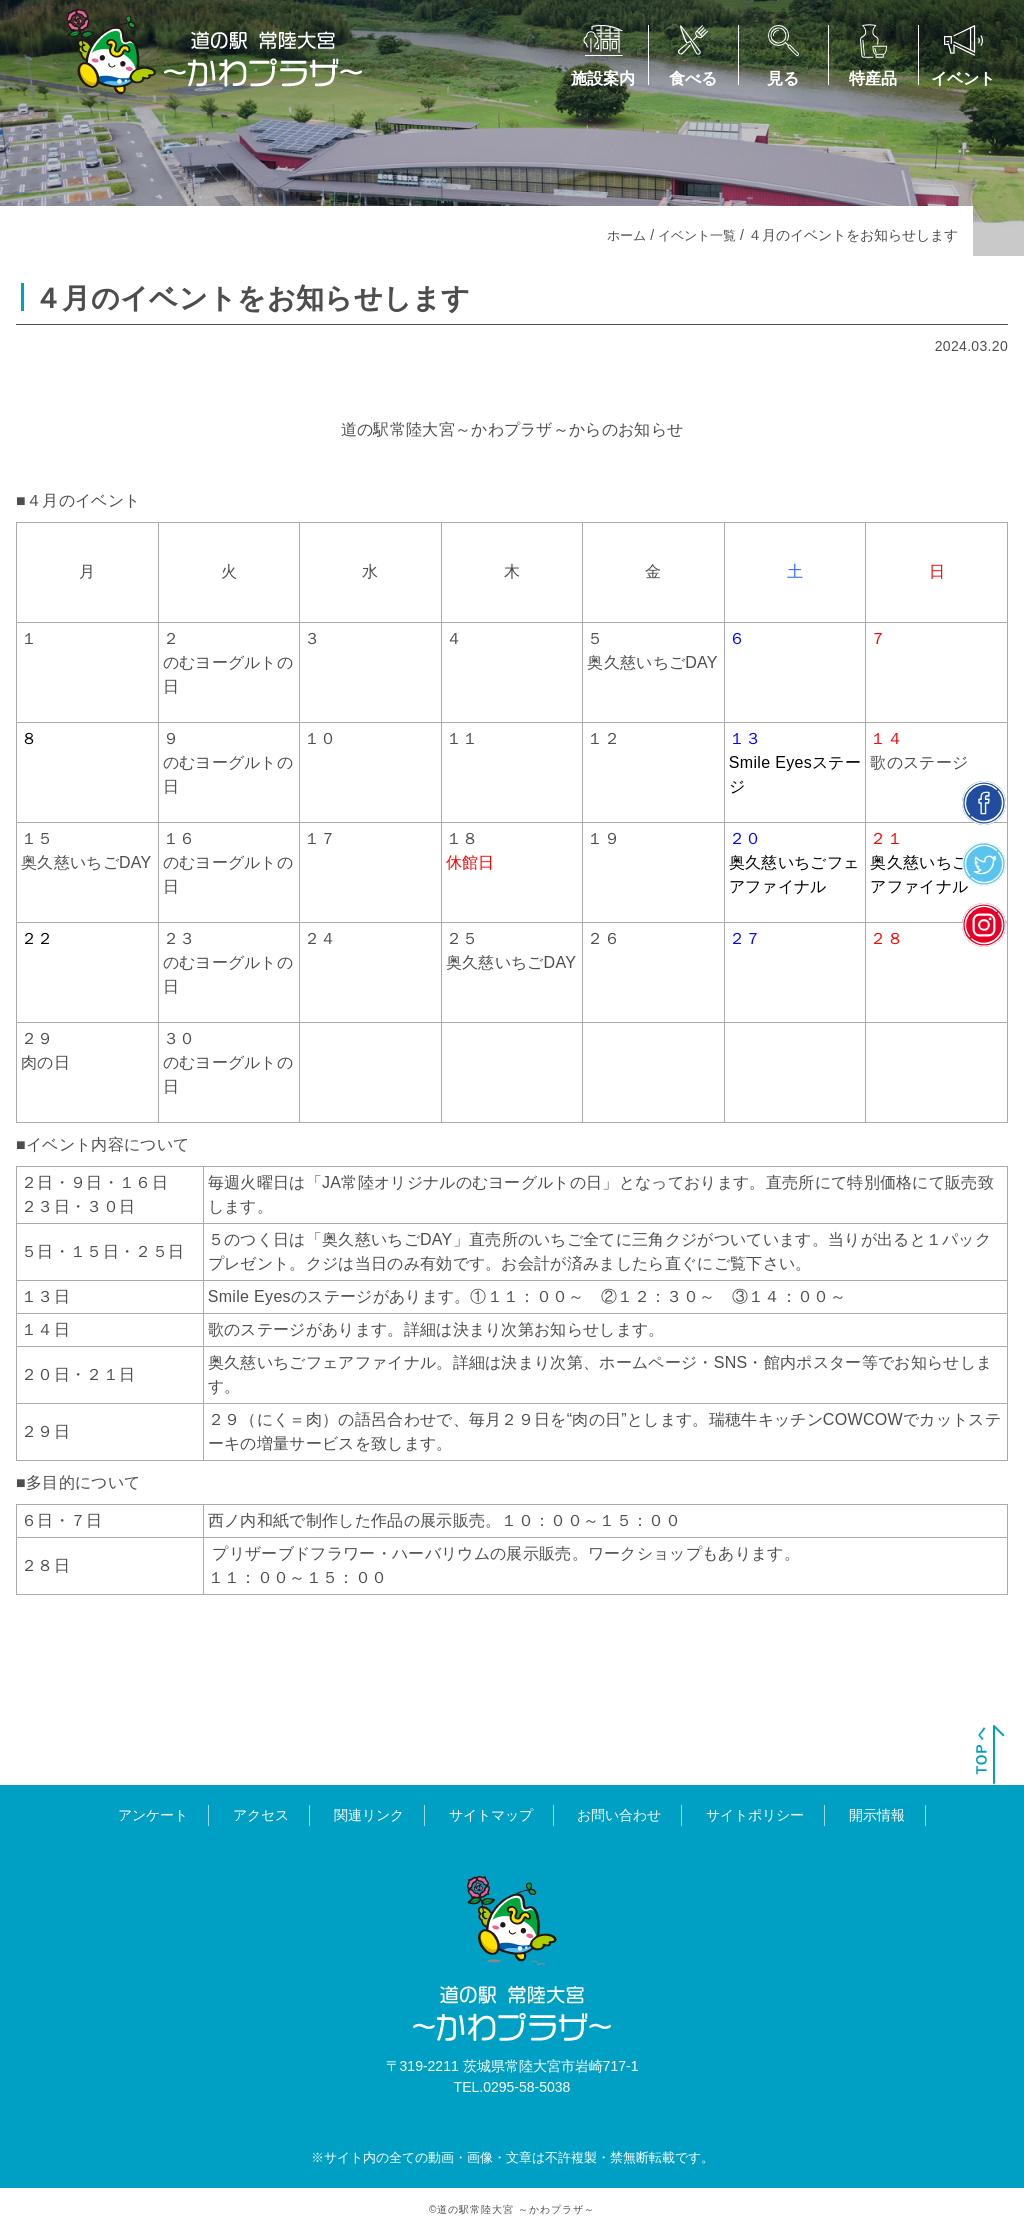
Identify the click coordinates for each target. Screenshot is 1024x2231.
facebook (984, 803)
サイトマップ (491, 1815)
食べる (693, 78)
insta (984, 925)
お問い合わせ (619, 1815)
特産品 (873, 78)
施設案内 (603, 78)
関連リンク (369, 1815)
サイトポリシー (755, 1815)
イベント (963, 78)
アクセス (261, 1815)
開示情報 (877, 1815)
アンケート (153, 1815)
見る (783, 78)
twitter (984, 864)
